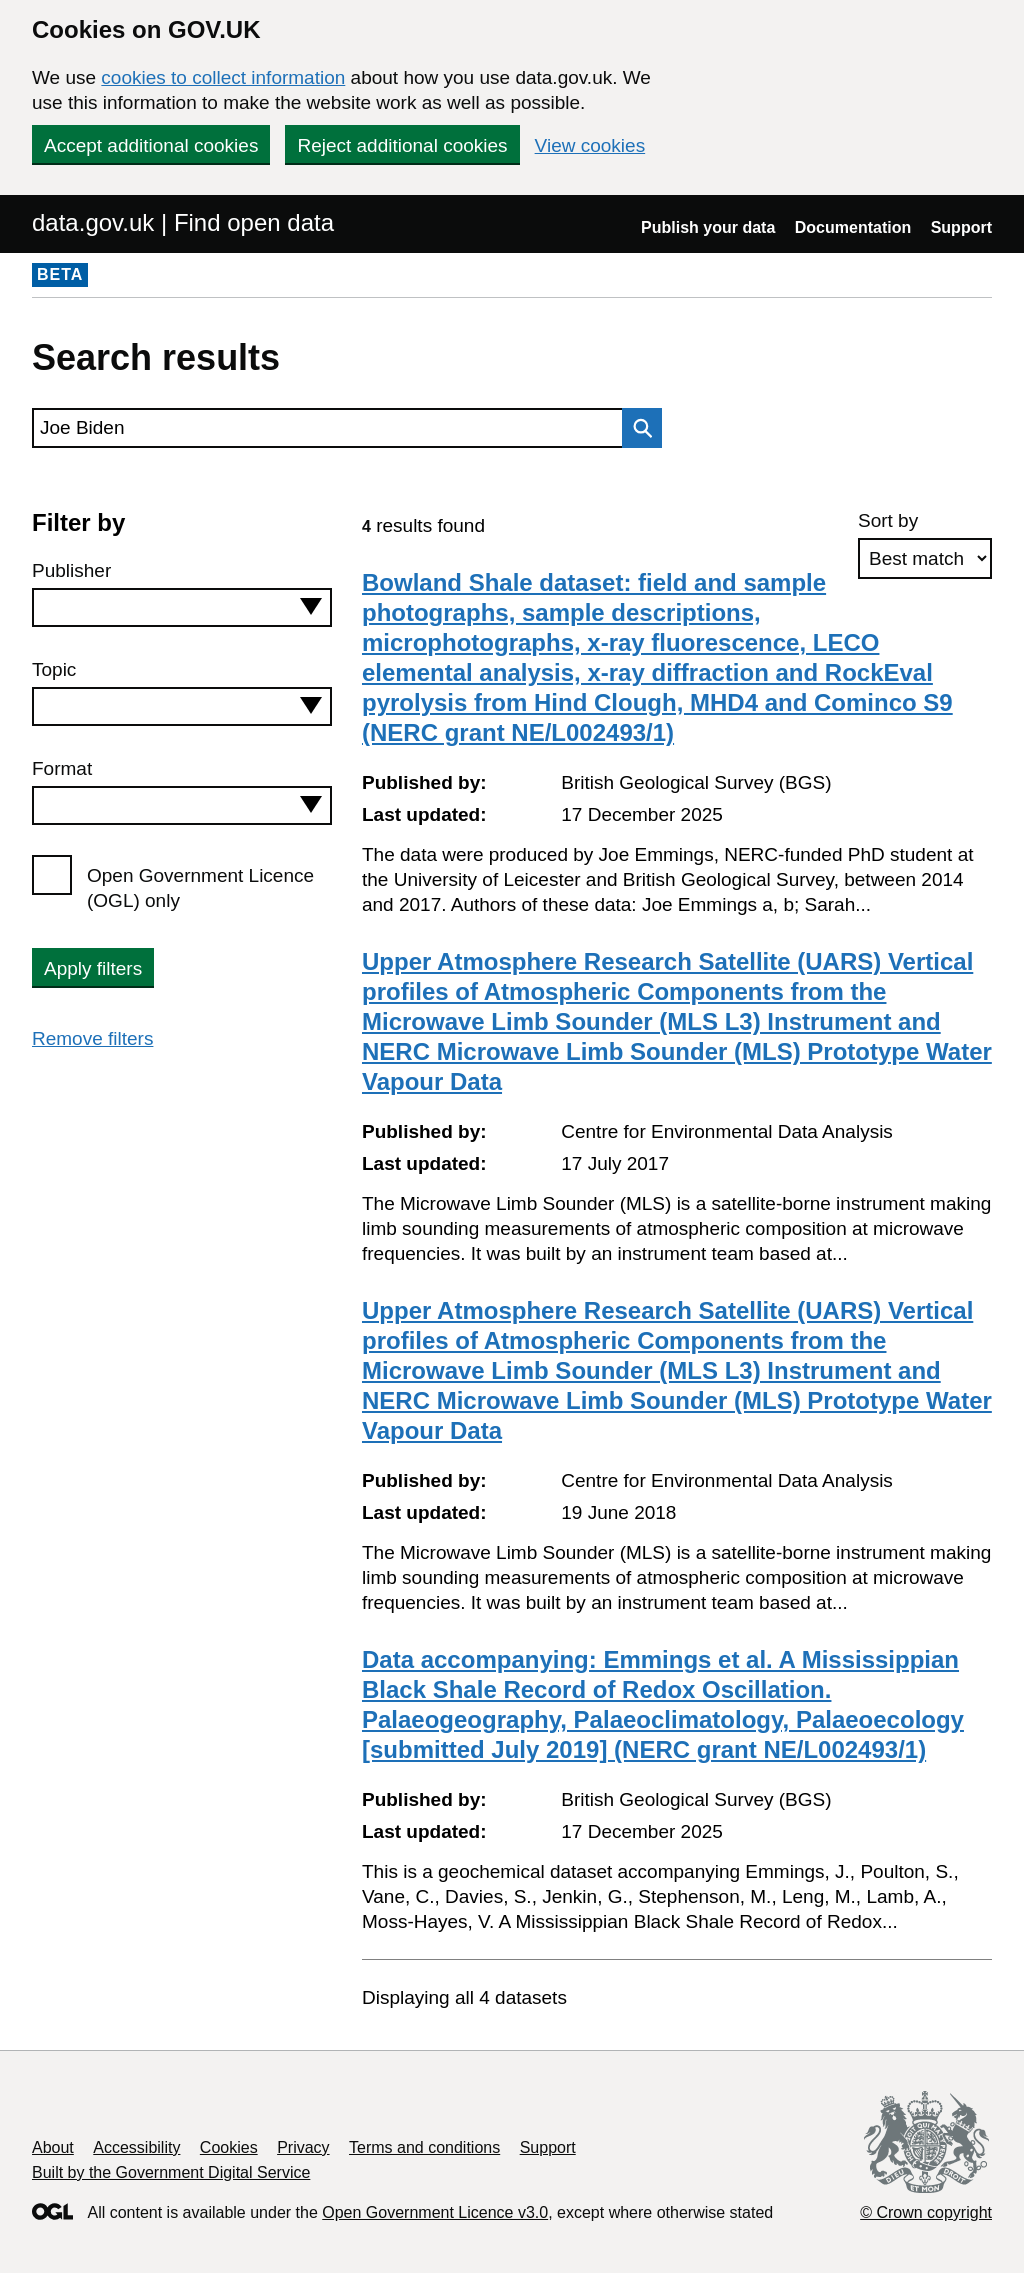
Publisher (71, 570)
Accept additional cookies (151, 145)
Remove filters (92, 1038)
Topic (54, 669)
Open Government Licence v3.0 (435, 2212)
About (53, 2147)
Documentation (853, 227)
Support (961, 227)
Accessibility (136, 2147)
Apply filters (93, 968)
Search (637, 428)
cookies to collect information (223, 77)
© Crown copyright (926, 2212)
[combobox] (182, 607)
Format (62, 768)
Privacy (303, 2147)
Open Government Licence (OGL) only (200, 888)
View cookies (590, 145)
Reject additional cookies (402, 145)
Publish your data (708, 227)
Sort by (888, 520)
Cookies (229, 2147)
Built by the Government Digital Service (171, 2172)
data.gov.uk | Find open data (183, 222)
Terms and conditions (424, 2147)
